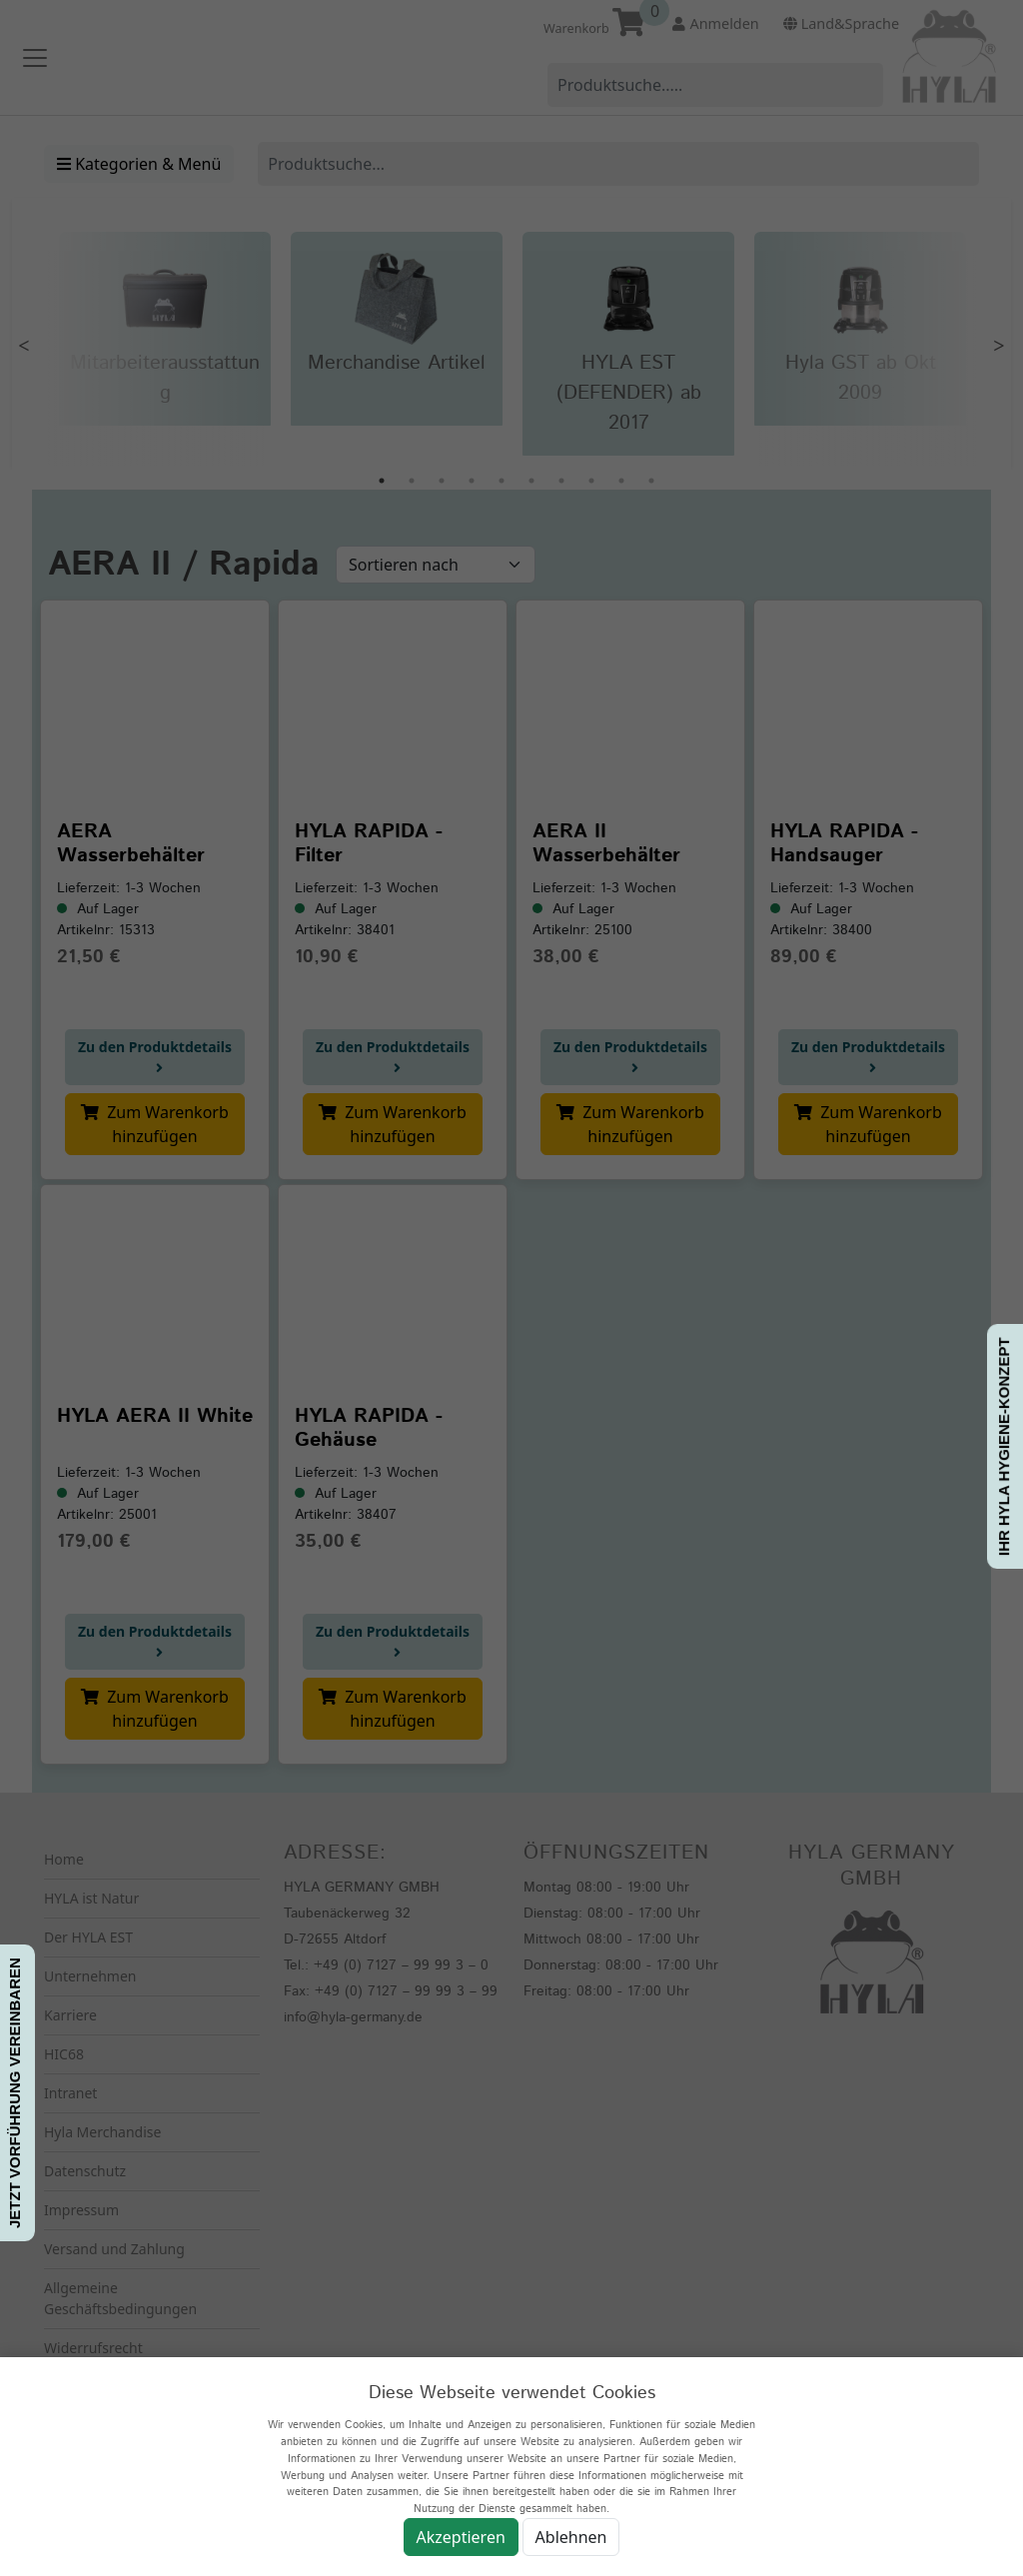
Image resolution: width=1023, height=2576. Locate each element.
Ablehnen (571, 2537)
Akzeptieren (461, 2537)
